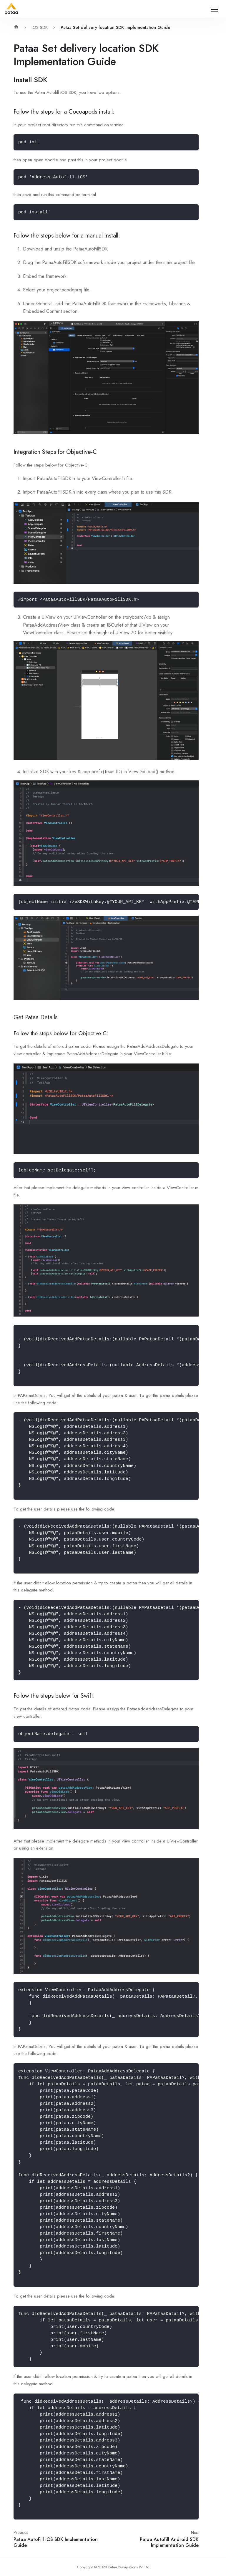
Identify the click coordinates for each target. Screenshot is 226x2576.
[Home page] (18, 27)
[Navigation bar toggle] (214, 9)
